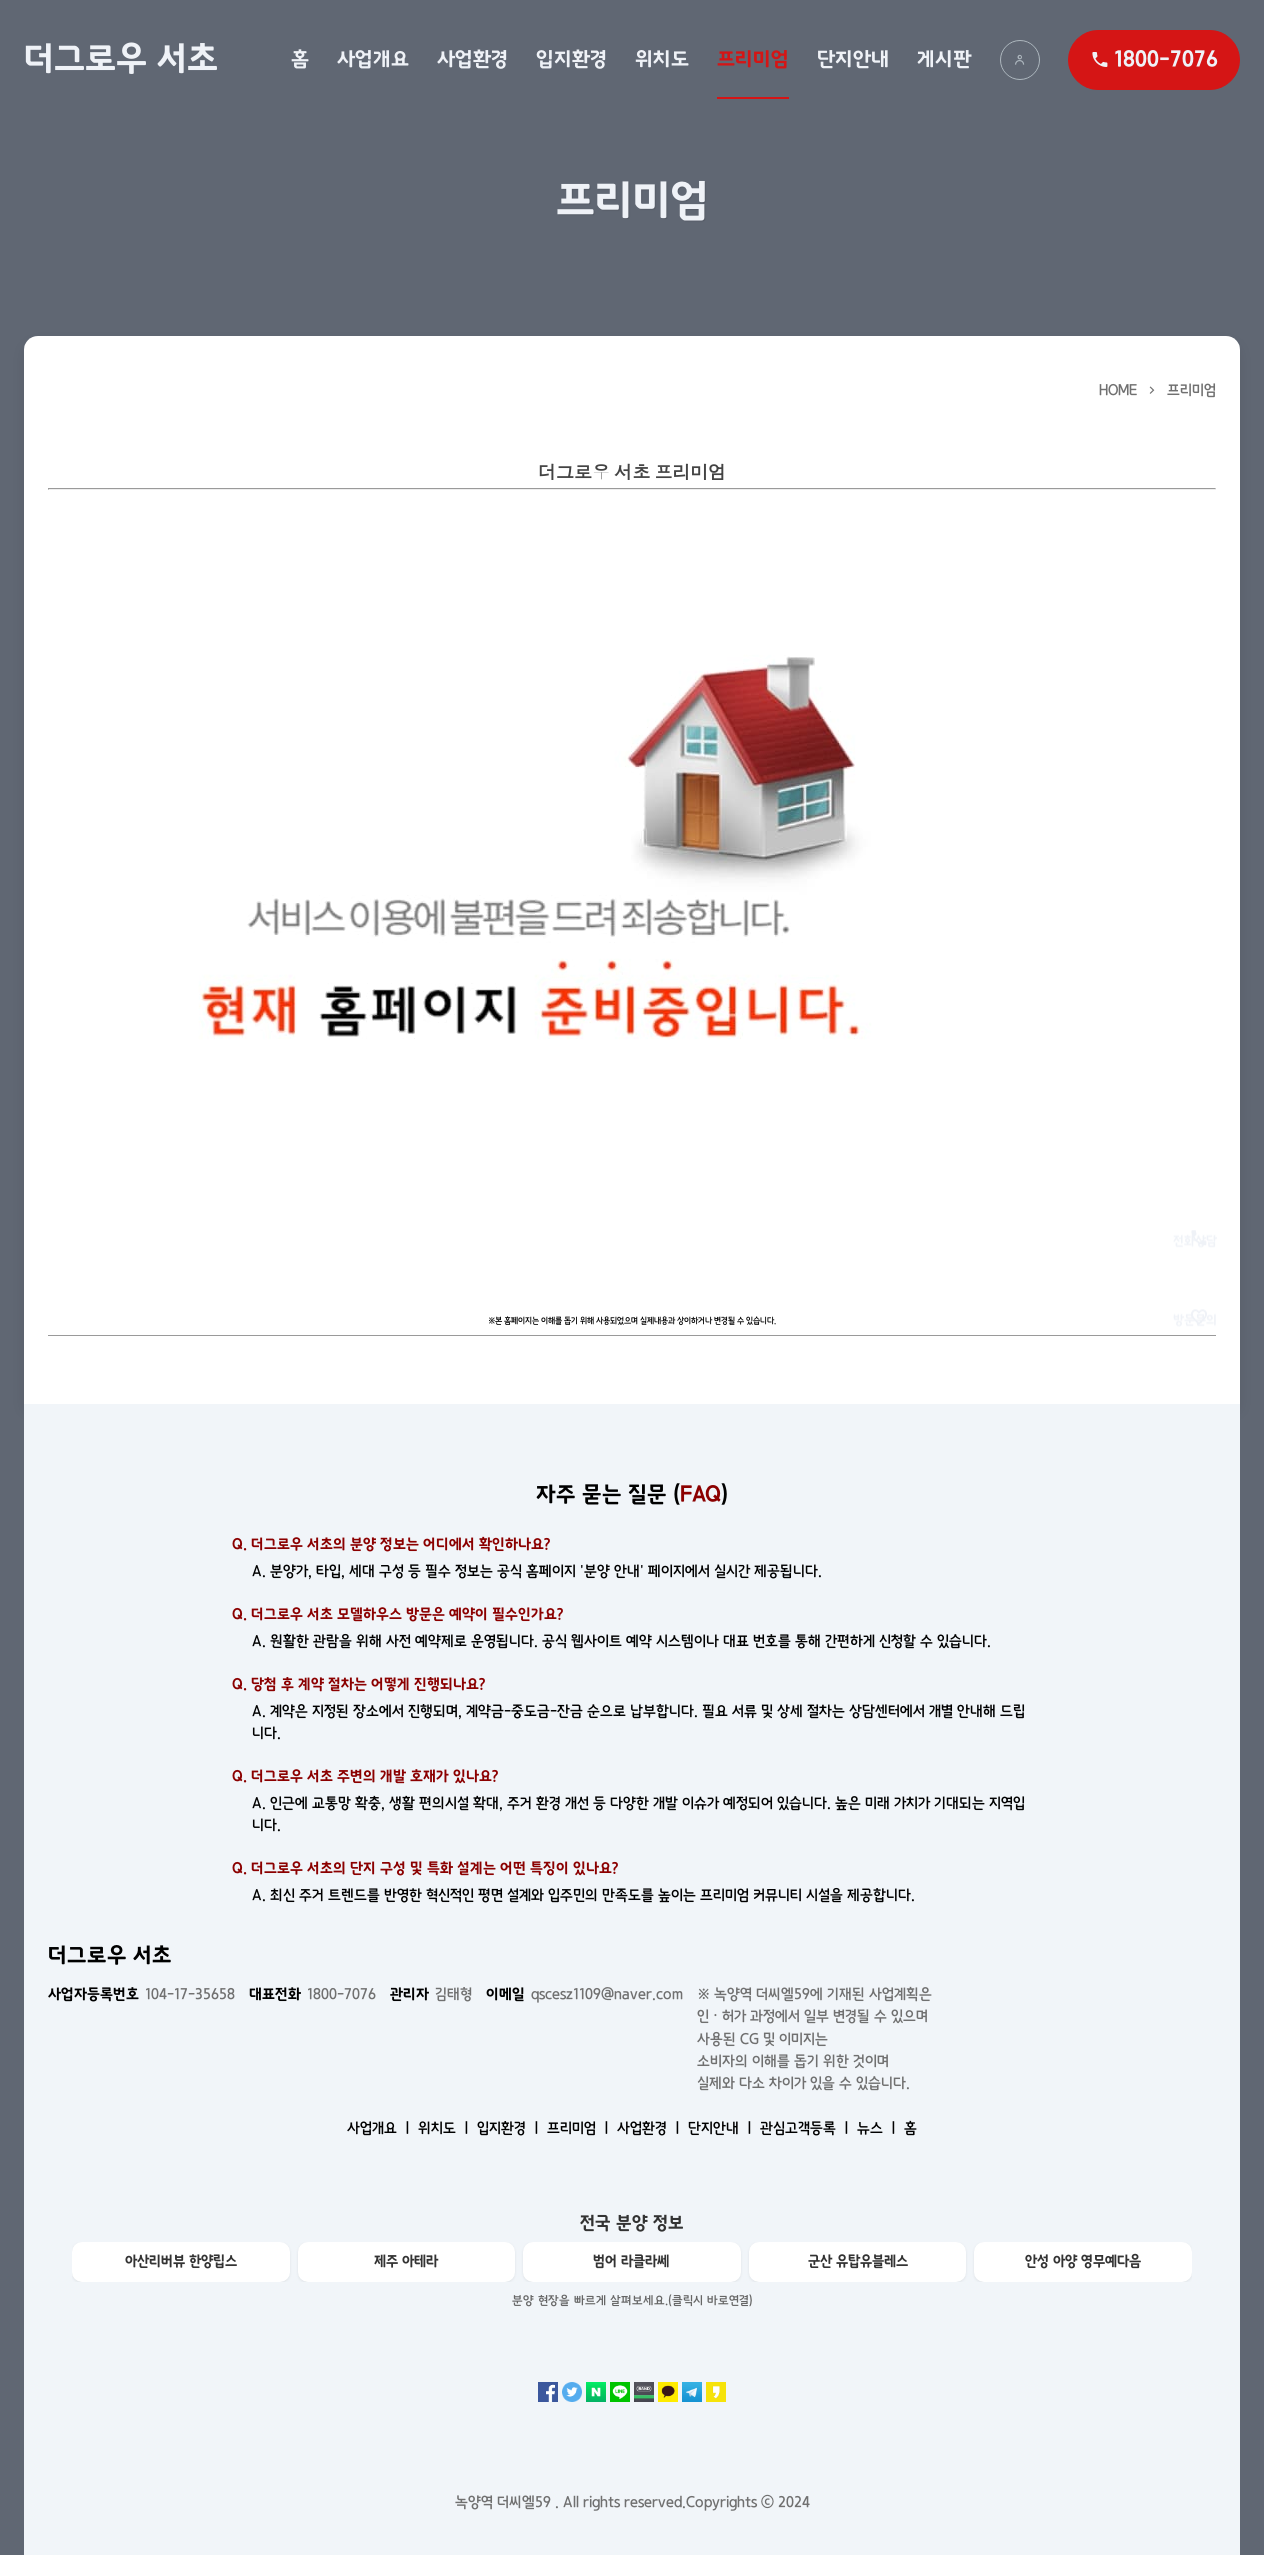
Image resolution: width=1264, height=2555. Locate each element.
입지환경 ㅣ (510, 2128)
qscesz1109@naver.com (584, 1994)
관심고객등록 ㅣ (806, 2128)
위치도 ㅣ (445, 2128)
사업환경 (472, 59)
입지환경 (571, 59)
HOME (1118, 390)
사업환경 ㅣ (650, 2128)
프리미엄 (753, 59)
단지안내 (853, 59)
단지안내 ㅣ (722, 2128)
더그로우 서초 (121, 59)
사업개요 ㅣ (380, 2128)
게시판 (944, 59)
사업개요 (373, 59)
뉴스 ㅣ (878, 2128)
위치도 (662, 59)
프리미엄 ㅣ (580, 2128)
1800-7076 (312, 1994)
